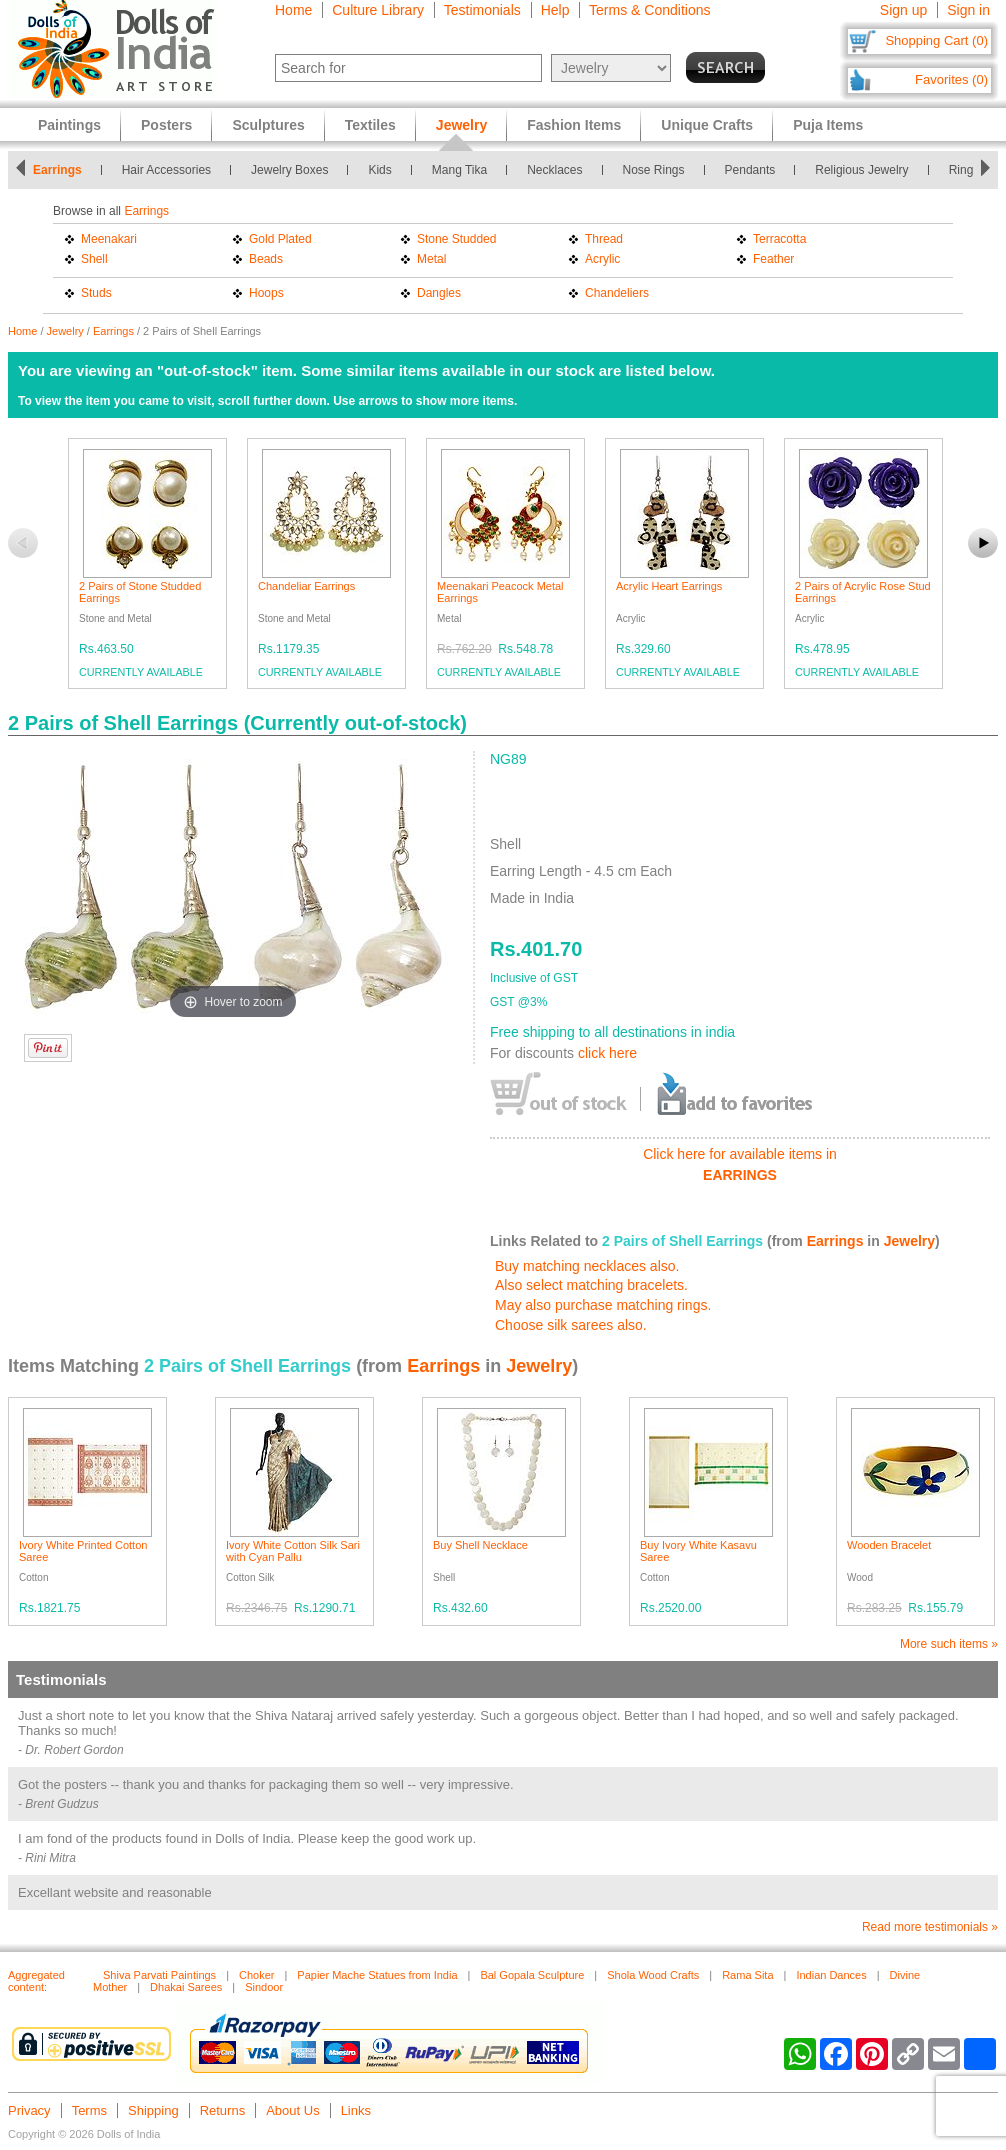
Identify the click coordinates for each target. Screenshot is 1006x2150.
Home (293, 10)
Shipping (153, 2110)
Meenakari (109, 239)
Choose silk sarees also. (571, 1325)
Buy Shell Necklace (480, 1545)
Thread (604, 239)
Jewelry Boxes (289, 170)
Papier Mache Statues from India (377, 1975)
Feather (773, 259)
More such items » (949, 1644)
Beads (266, 259)
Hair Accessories (166, 170)
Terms (89, 2110)
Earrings (57, 170)
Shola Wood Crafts (653, 1975)
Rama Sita (747, 1975)
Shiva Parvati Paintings (159, 1975)
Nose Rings (654, 170)
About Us (292, 2110)
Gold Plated (280, 239)
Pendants (750, 170)
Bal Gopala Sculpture (532, 1975)
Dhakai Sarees (186, 1987)
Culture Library (378, 10)
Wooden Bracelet (889, 1545)
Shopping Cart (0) (936, 40)
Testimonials (482, 10)
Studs (96, 293)
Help (555, 10)
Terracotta (779, 239)
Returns (223, 2110)
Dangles (439, 293)
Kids (379, 170)
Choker (256, 1975)
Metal (431, 259)
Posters (166, 125)
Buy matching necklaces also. (587, 1266)
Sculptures (268, 125)
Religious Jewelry (861, 170)
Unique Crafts (707, 125)
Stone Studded (456, 239)
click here (607, 1053)
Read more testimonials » (930, 1927)
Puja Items (828, 125)
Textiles (370, 125)
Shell (94, 259)
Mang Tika (459, 170)
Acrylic (602, 259)
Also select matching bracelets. (591, 1285)
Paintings (69, 125)
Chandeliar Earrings (306, 586)
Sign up (903, 10)
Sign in (968, 10)
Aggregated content (36, 1981)
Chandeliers (617, 293)
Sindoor (264, 1987)
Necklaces (554, 170)
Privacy (29, 2110)
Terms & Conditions (649, 10)
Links (356, 2110)
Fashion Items (574, 125)
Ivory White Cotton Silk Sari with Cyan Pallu (293, 1551)
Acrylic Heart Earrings (669, 586)
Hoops (266, 293)
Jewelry (65, 331)
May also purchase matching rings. (603, 1305)
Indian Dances (831, 1975)
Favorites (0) (951, 79)
